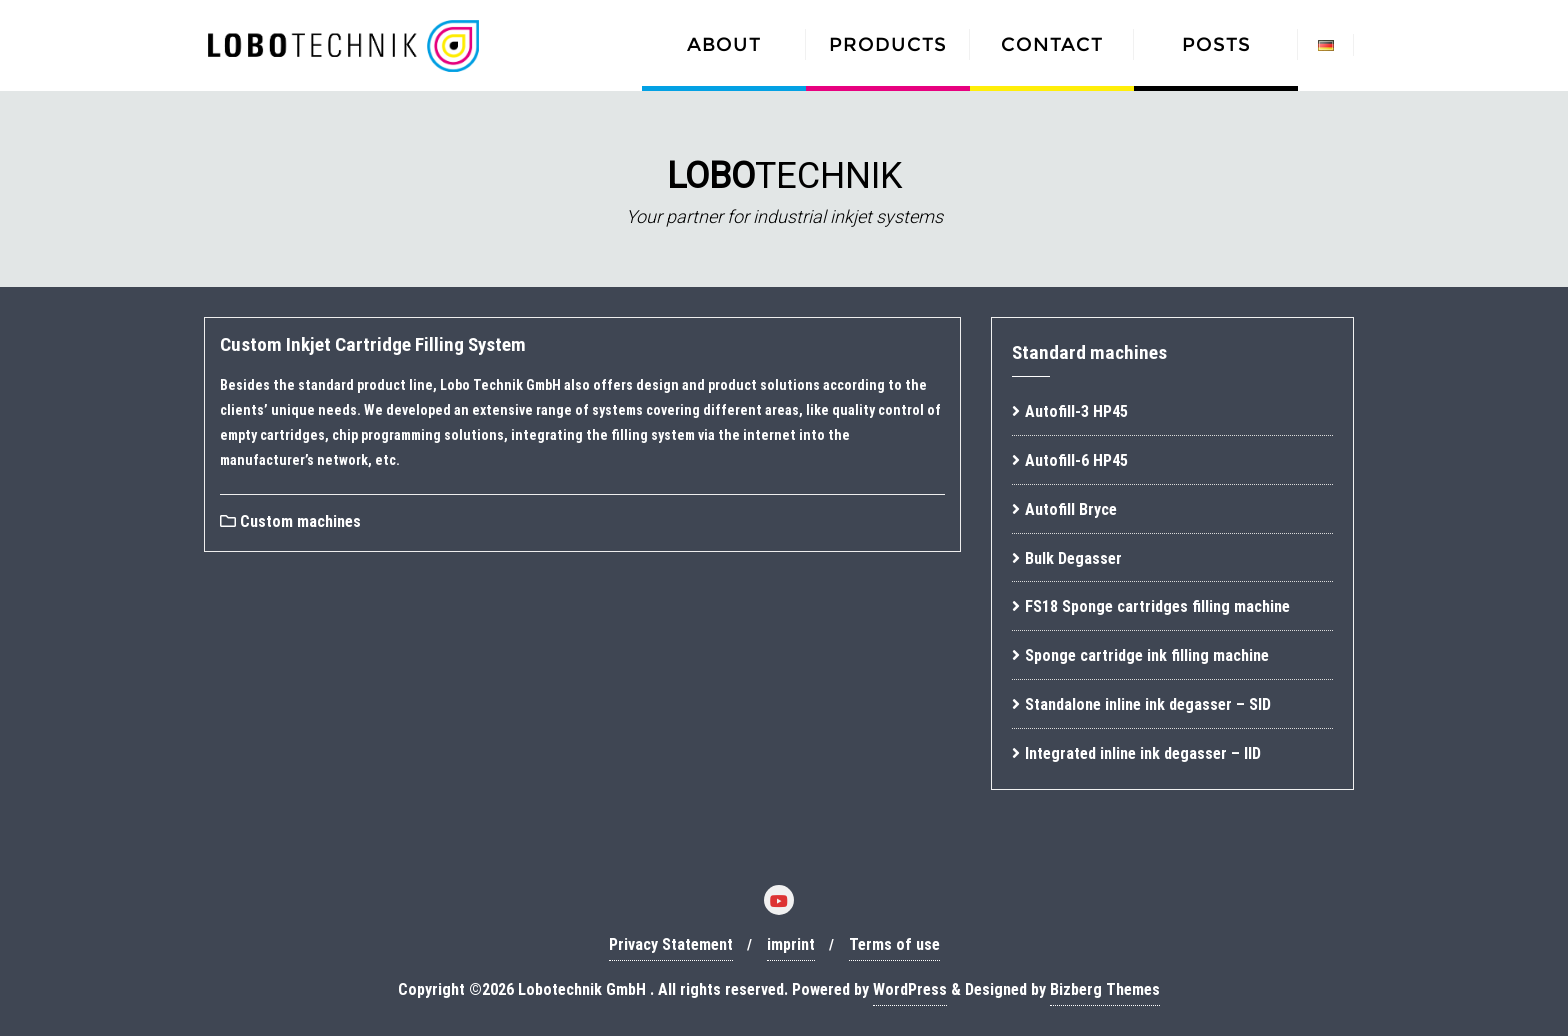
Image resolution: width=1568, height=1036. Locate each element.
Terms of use (894, 944)
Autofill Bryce (1071, 509)
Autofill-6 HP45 (1076, 460)
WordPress (910, 989)
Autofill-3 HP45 (1076, 411)
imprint (791, 944)
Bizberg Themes (1105, 989)
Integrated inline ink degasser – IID (1143, 753)
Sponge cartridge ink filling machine (1147, 655)
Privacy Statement (671, 944)
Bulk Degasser (1073, 558)
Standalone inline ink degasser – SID (1148, 704)
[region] (784, 189)
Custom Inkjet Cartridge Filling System (373, 344)
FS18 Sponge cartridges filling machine (1157, 606)
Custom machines (290, 521)
